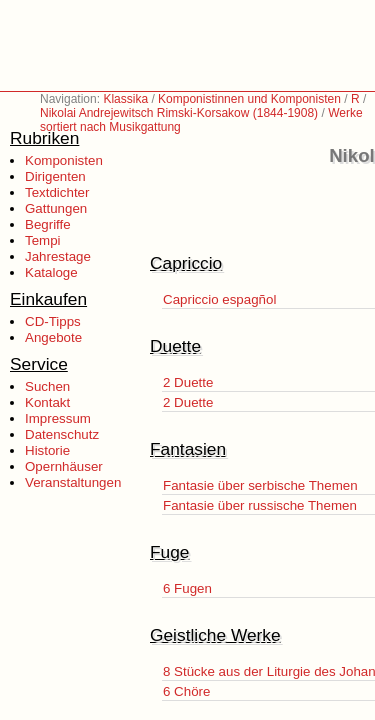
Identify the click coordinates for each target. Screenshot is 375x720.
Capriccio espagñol (219, 299)
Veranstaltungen (73, 482)
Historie (47, 450)
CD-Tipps (53, 321)
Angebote (53, 337)
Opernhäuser (64, 466)
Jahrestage (58, 256)
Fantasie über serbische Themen (260, 485)
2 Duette (188, 382)
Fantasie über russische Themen (260, 505)
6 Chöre (186, 691)
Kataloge (51, 272)
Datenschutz (62, 434)
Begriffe (48, 224)
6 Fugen (187, 588)
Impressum (58, 418)
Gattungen (56, 208)
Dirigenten (55, 176)
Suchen (47, 386)
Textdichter (57, 192)
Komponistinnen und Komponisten (249, 99)
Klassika (125, 99)
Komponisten (64, 160)
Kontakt (47, 402)
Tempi (43, 240)
